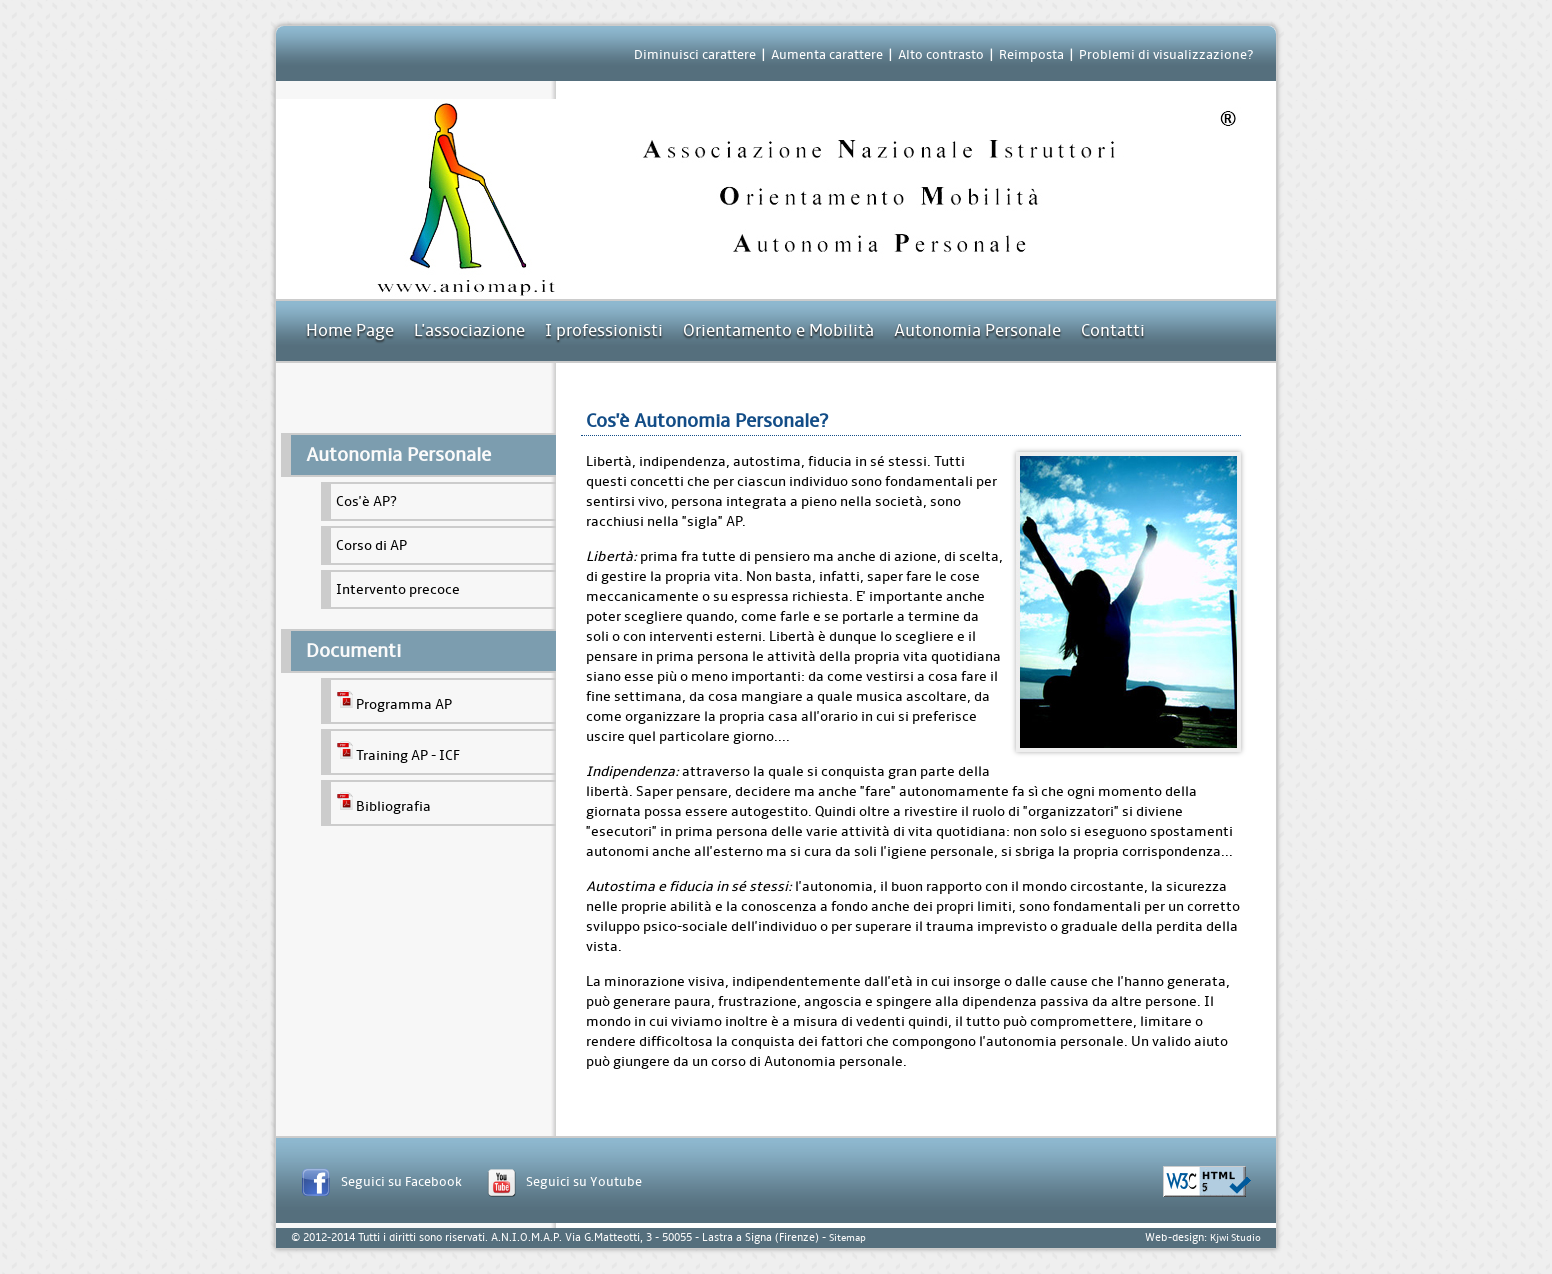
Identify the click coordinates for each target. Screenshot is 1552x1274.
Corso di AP (371, 545)
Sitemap (847, 1238)
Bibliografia (383, 803)
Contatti (1113, 330)
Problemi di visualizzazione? (1166, 54)
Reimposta (1031, 54)
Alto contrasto (941, 54)
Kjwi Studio (1235, 1238)
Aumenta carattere (827, 54)
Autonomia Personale (977, 330)
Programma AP (394, 701)
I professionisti (604, 330)
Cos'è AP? (366, 501)
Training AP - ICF (398, 752)
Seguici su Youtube (584, 1181)
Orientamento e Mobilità (778, 330)
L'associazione (469, 330)
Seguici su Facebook (401, 1181)
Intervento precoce (398, 589)
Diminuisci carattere (695, 54)
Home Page (350, 330)
